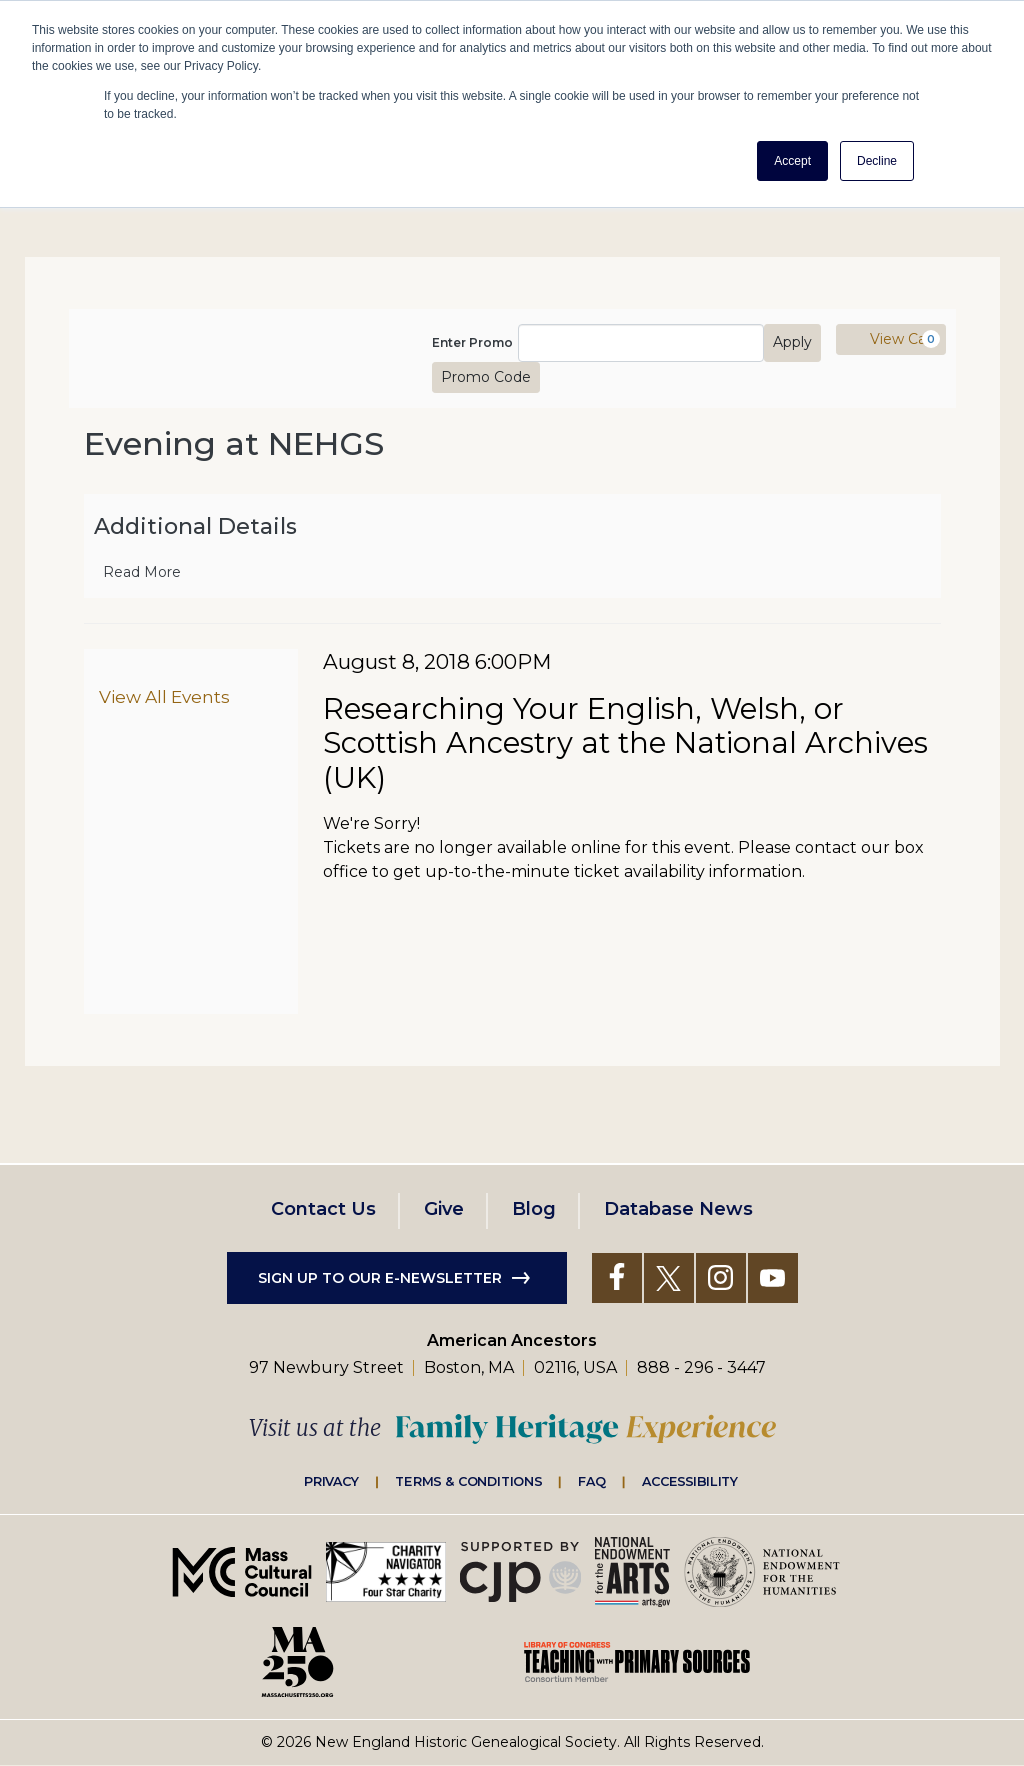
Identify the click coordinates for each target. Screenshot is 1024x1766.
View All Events (164, 696)
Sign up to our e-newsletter (380, 1278)
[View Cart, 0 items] (891, 339)
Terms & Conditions (468, 1481)
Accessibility (690, 1481)
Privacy (332, 1481)
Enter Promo (472, 343)
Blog (534, 1209)
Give (444, 1209)
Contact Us (323, 1209)
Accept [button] (792, 161)
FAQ (592, 1481)
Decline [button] (877, 161)
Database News (678, 1209)
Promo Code (486, 377)
